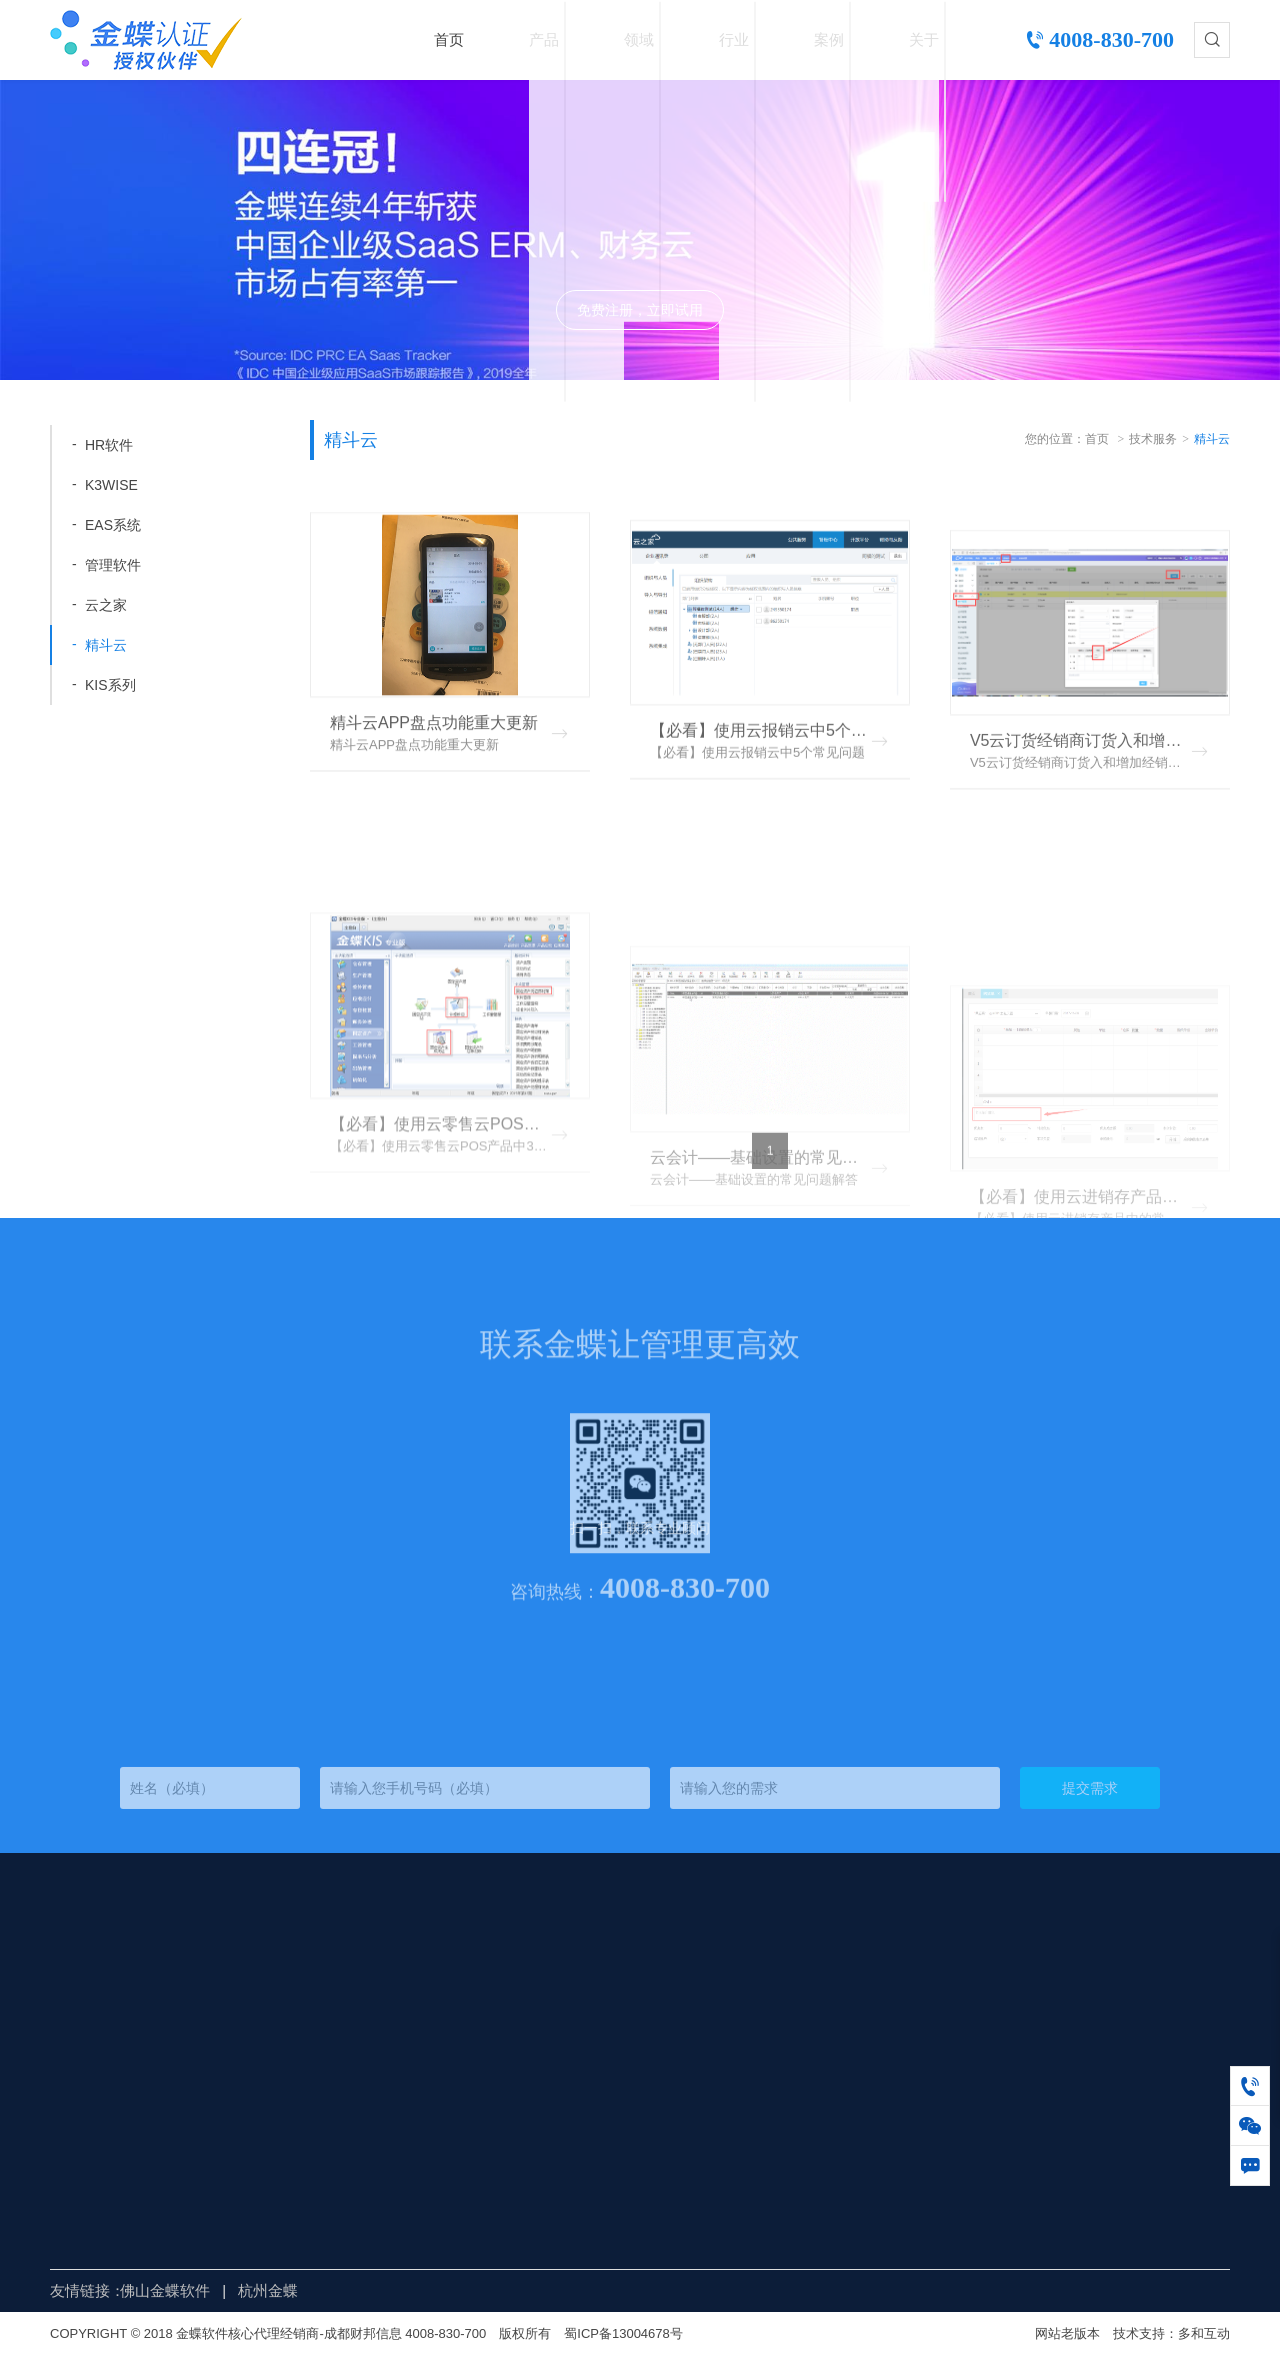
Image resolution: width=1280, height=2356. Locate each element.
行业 (734, 39)
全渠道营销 (383, 2009)
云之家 (106, 605)
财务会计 (376, 1961)
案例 (829, 39)
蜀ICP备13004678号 (623, 2333)
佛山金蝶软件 (165, 2290)
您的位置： (1055, 439)
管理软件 (113, 565)
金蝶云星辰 (269, 1961)
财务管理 (376, 2105)
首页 (449, 39)
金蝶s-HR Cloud (286, 2057)
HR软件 (109, 445)
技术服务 (1153, 439)
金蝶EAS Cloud (283, 2153)
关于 (924, 39)
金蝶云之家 (269, 2033)
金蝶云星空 (269, 2009)
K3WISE (111, 485)
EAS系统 (113, 525)
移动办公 (376, 2033)
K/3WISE (262, 2177)
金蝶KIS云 (266, 2081)
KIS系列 (110, 685)
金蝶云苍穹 (269, 2105)
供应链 (368, 1985)
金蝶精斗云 (269, 1985)
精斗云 (106, 645)
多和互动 (1204, 2333)
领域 (639, 39)
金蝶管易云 (269, 2129)
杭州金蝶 (268, 2290)
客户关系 (376, 2129)
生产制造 (376, 2081)
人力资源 (376, 2057)
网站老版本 (1067, 2333)
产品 (544, 39)
